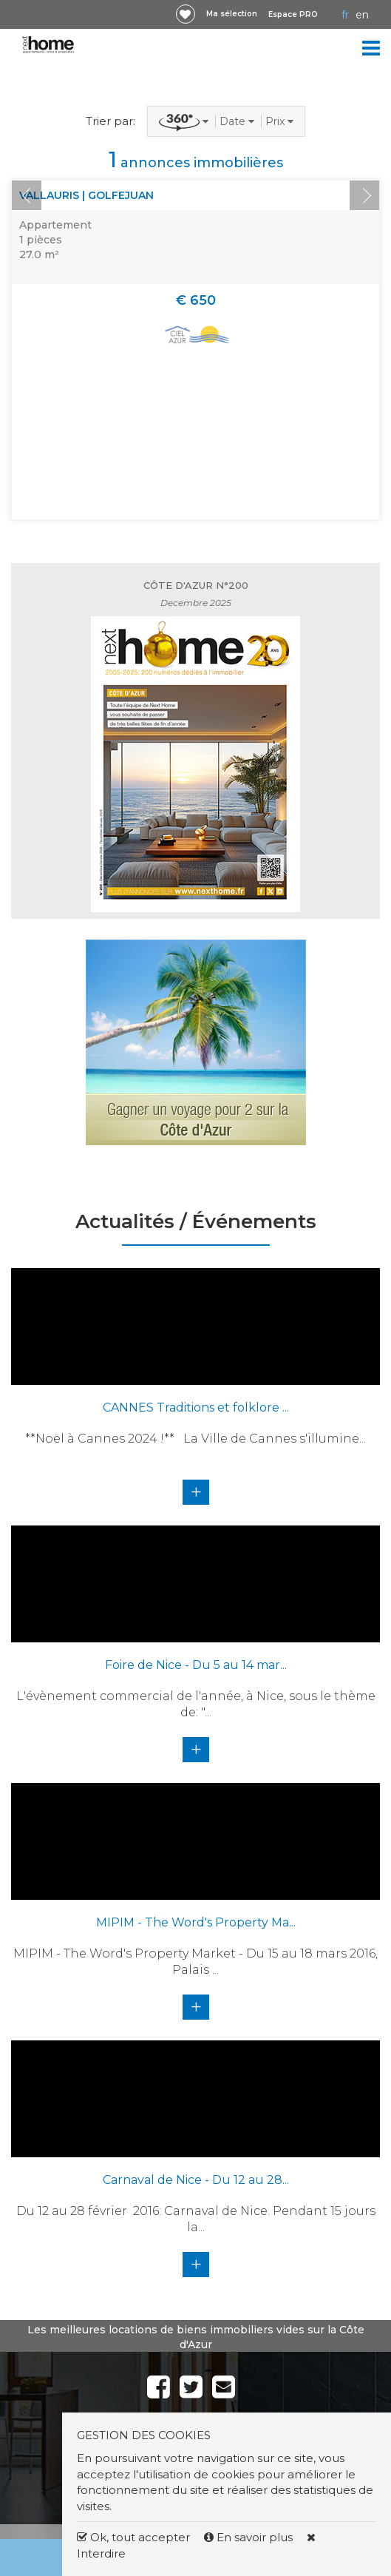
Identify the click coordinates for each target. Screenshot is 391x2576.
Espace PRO (293, 14)
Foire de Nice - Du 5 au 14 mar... (196, 1665)
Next (364, 195)
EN (362, 14)
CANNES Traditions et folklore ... (196, 1407)
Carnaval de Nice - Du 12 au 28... (196, 2180)
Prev (26, 195)
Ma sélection (231, 13)
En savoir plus (250, 2537)
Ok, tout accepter (133, 2537)
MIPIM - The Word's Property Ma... (196, 1922)
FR (345, 14)
